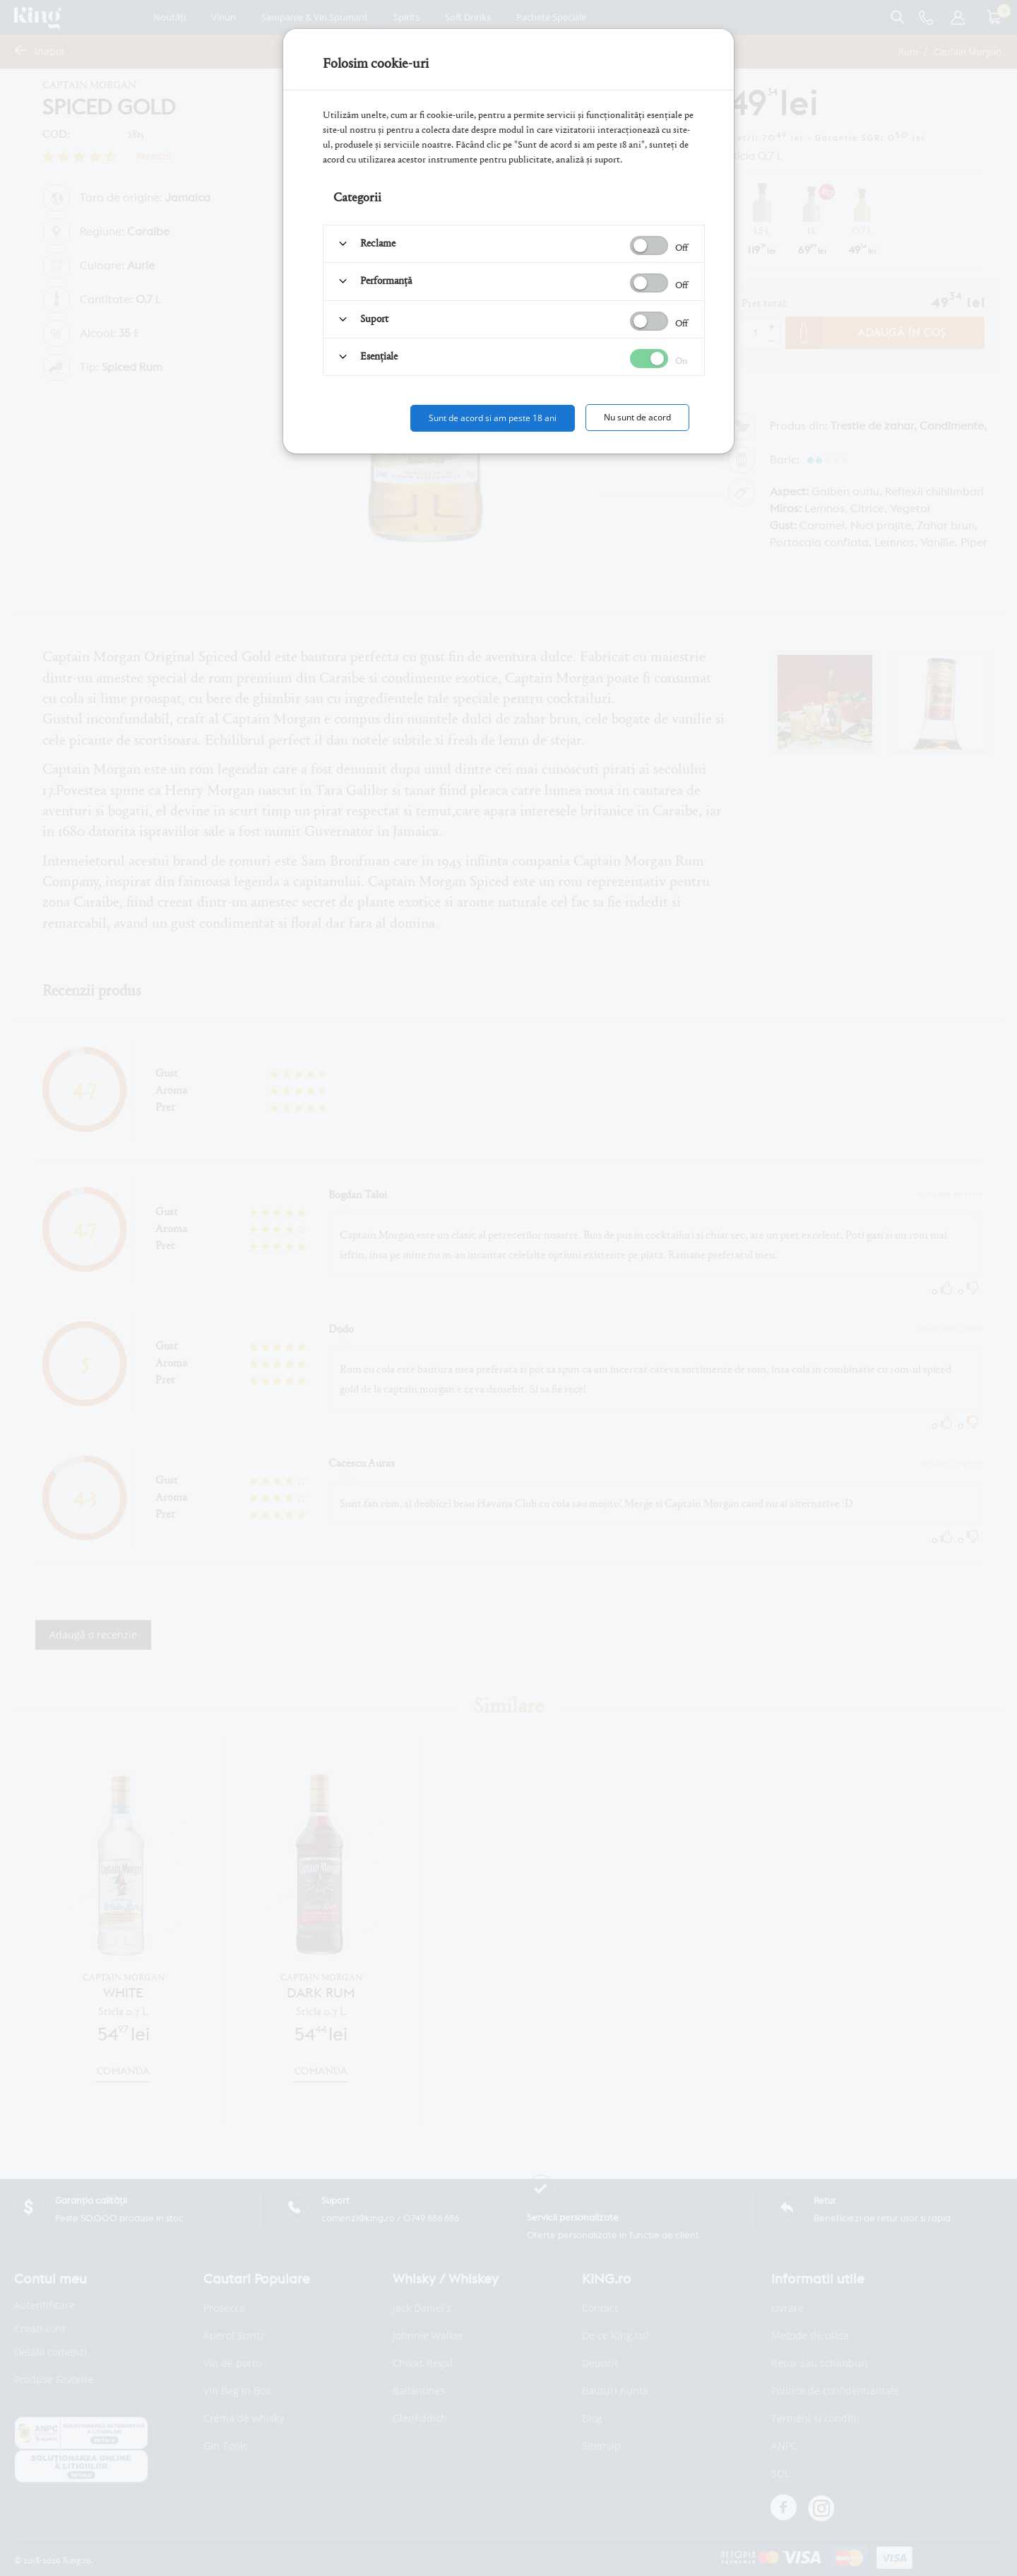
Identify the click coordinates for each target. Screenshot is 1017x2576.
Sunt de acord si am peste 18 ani (493, 418)
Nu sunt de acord (637, 417)
